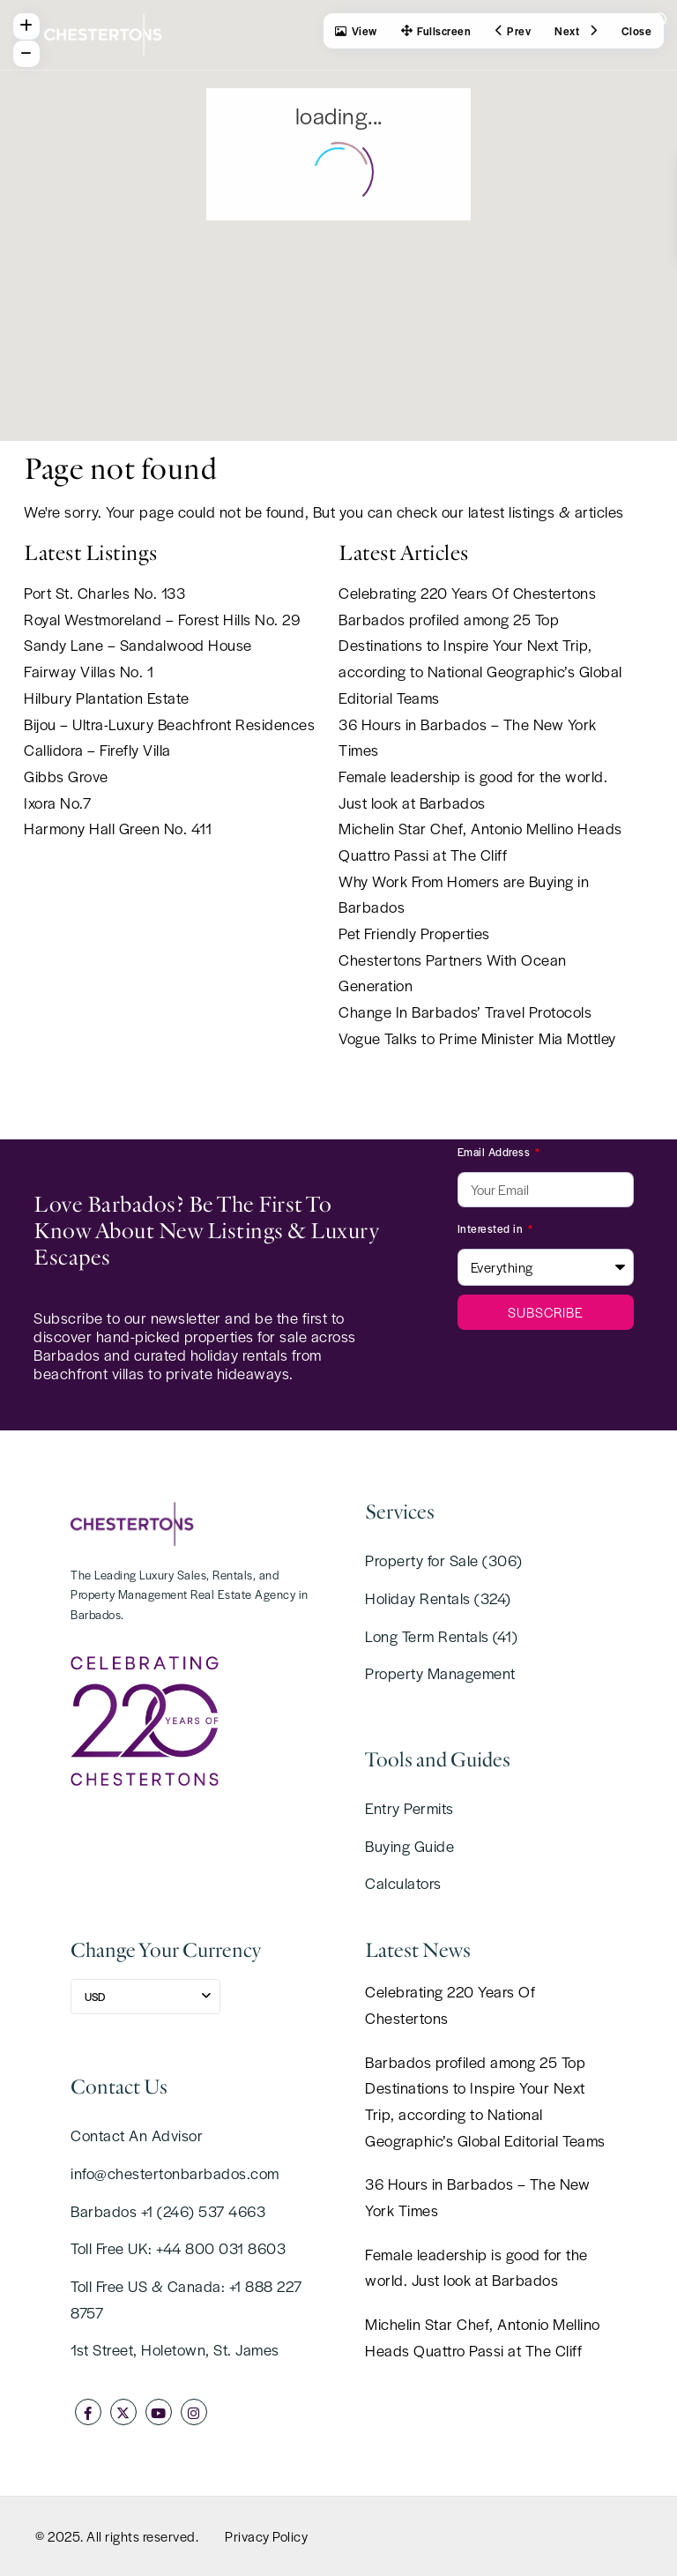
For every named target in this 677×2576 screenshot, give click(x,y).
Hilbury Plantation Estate (107, 697)
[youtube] (158, 2412)
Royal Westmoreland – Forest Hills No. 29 (162, 619)
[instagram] (194, 2412)
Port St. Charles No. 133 (104, 592)
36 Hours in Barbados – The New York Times (477, 2197)
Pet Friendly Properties (414, 933)
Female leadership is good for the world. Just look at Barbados (476, 2267)
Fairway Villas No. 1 (88, 671)
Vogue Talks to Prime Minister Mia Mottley (477, 1038)
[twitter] (123, 2412)
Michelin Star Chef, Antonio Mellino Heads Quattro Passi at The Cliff (482, 2337)
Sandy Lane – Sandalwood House (138, 644)
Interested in (492, 1228)
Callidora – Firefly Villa (97, 749)
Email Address (495, 1152)
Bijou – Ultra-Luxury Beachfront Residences (169, 724)
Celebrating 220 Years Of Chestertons (467, 592)
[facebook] (88, 2412)
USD (95, 1997)
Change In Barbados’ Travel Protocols (464, 1011)
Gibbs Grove (66, 776)
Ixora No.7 (57, 802)
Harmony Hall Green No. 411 (118, 828)
